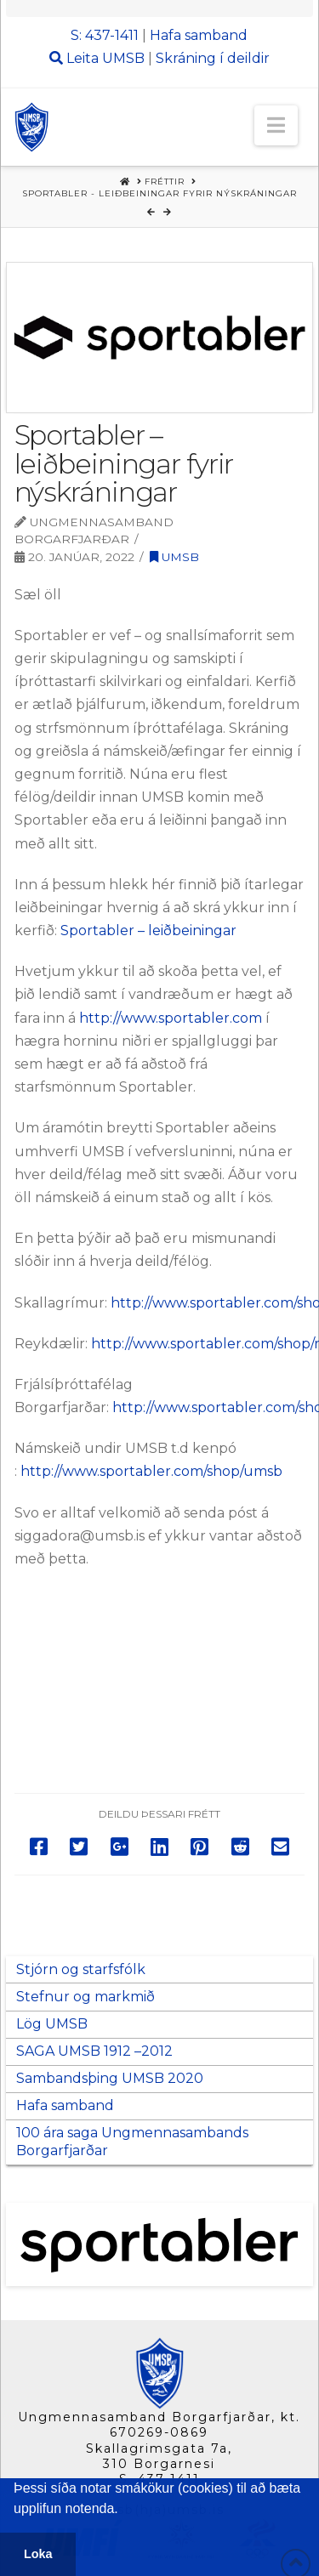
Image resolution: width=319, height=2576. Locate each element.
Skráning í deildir (213, 58)
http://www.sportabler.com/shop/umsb (151, 1471)
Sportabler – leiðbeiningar (150, 930)
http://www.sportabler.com (170, 1018)
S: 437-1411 (105, 35)
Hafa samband (199, 35)
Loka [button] (38, 2554)
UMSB (123, 58)
